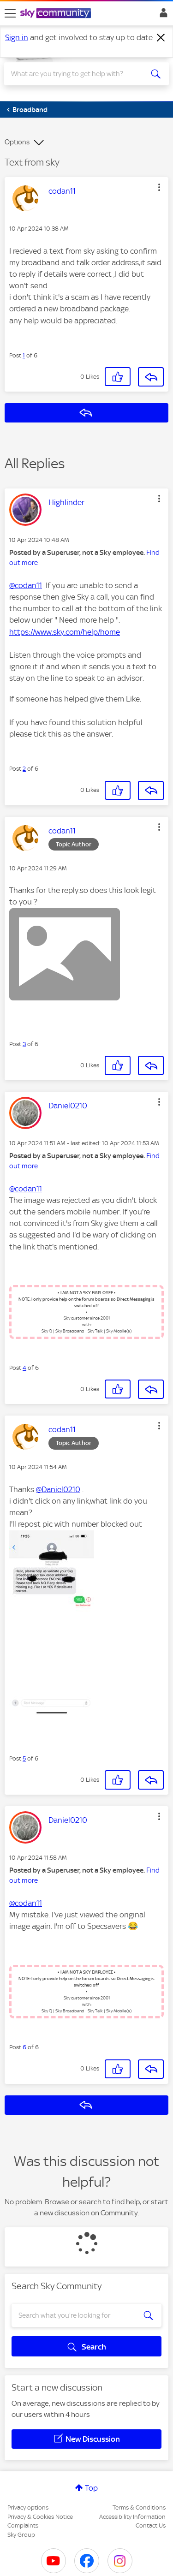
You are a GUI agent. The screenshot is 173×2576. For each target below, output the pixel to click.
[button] (159, 187)
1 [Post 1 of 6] (24, 355)
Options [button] (17, 142)
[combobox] (78, 73)
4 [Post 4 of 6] (24, 1367)
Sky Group (21, 2534)
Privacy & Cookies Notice (40, 2516)
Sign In (161, 15)
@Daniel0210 (58, 1489)
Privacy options (27, 2507)
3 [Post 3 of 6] (24, 1044)
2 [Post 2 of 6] (24, 768)
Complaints (22, 2525)
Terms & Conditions (139, 2507)
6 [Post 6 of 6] (24, 2047)
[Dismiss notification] (161, 37)
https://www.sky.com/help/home (64, 632)
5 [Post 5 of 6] (24, 1758)
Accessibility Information (132, 2516)
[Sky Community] (57, 14)
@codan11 (25, 585)
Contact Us (151, 2525)
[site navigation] (10, 13)
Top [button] (91, 2488)
